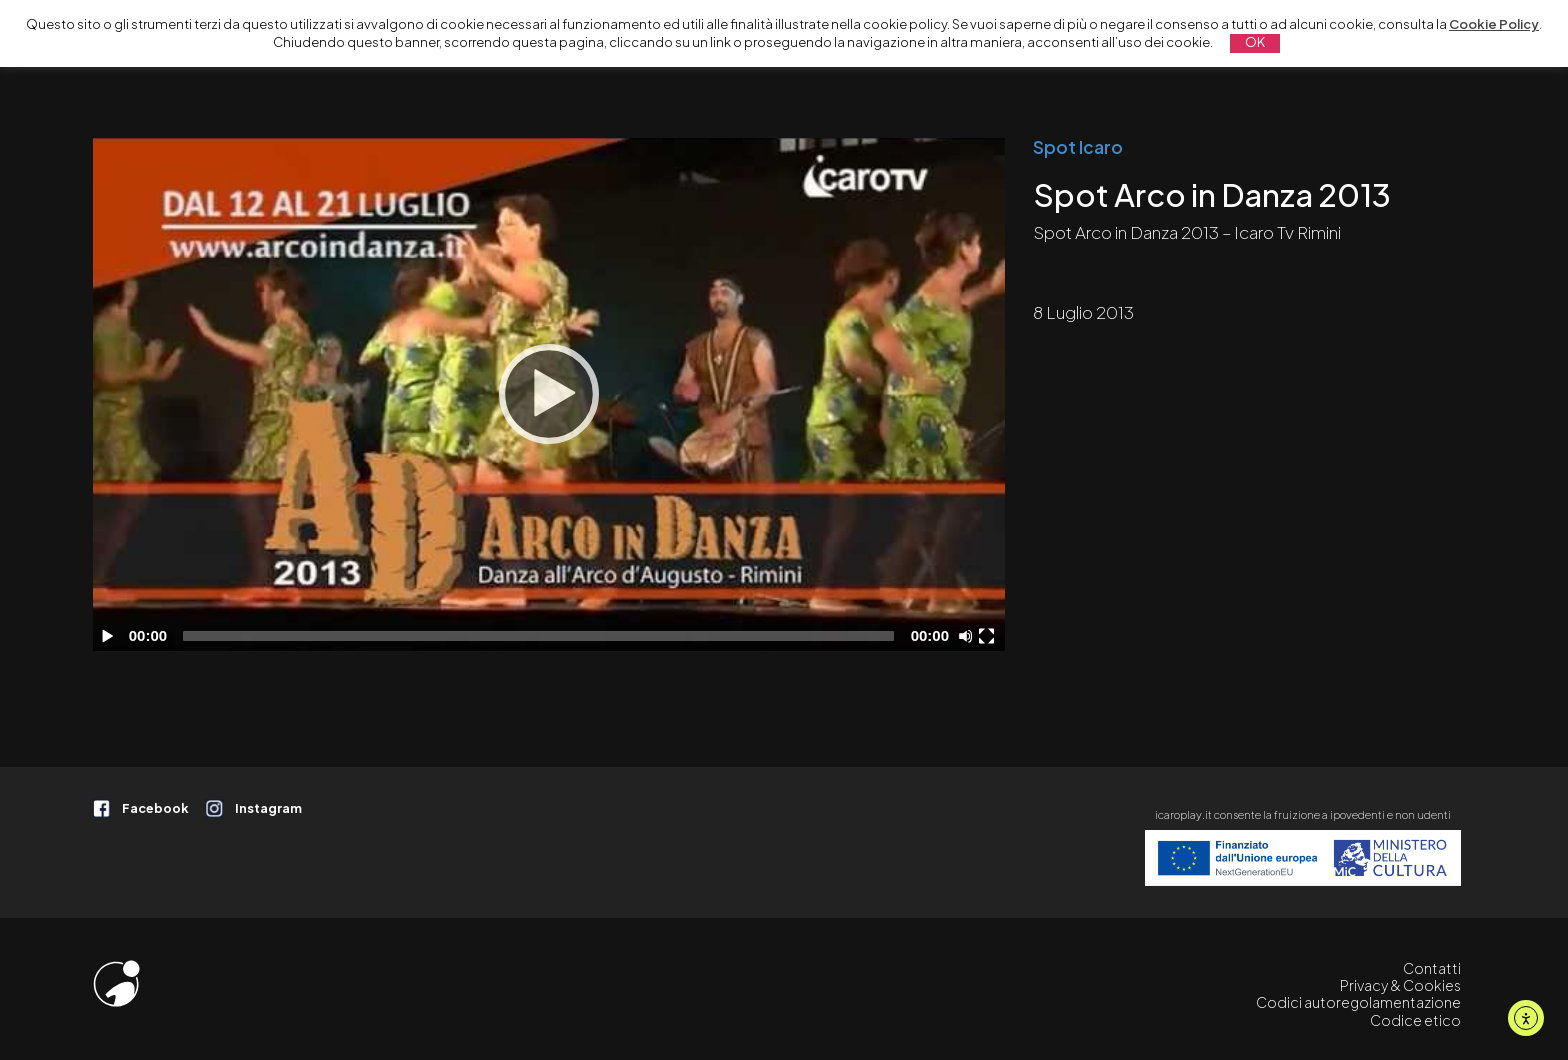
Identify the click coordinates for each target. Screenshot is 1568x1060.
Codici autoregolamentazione (1358, 1002)
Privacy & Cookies (1400, 985)
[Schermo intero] (989, 636)
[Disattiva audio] (969, 636)
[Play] (549, 394)
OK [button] (1255, 42)
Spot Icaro (1078, 147)
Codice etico (1415, 1020)
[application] (549, 394)
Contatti (1432, 968)
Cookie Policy (1494, 24)
